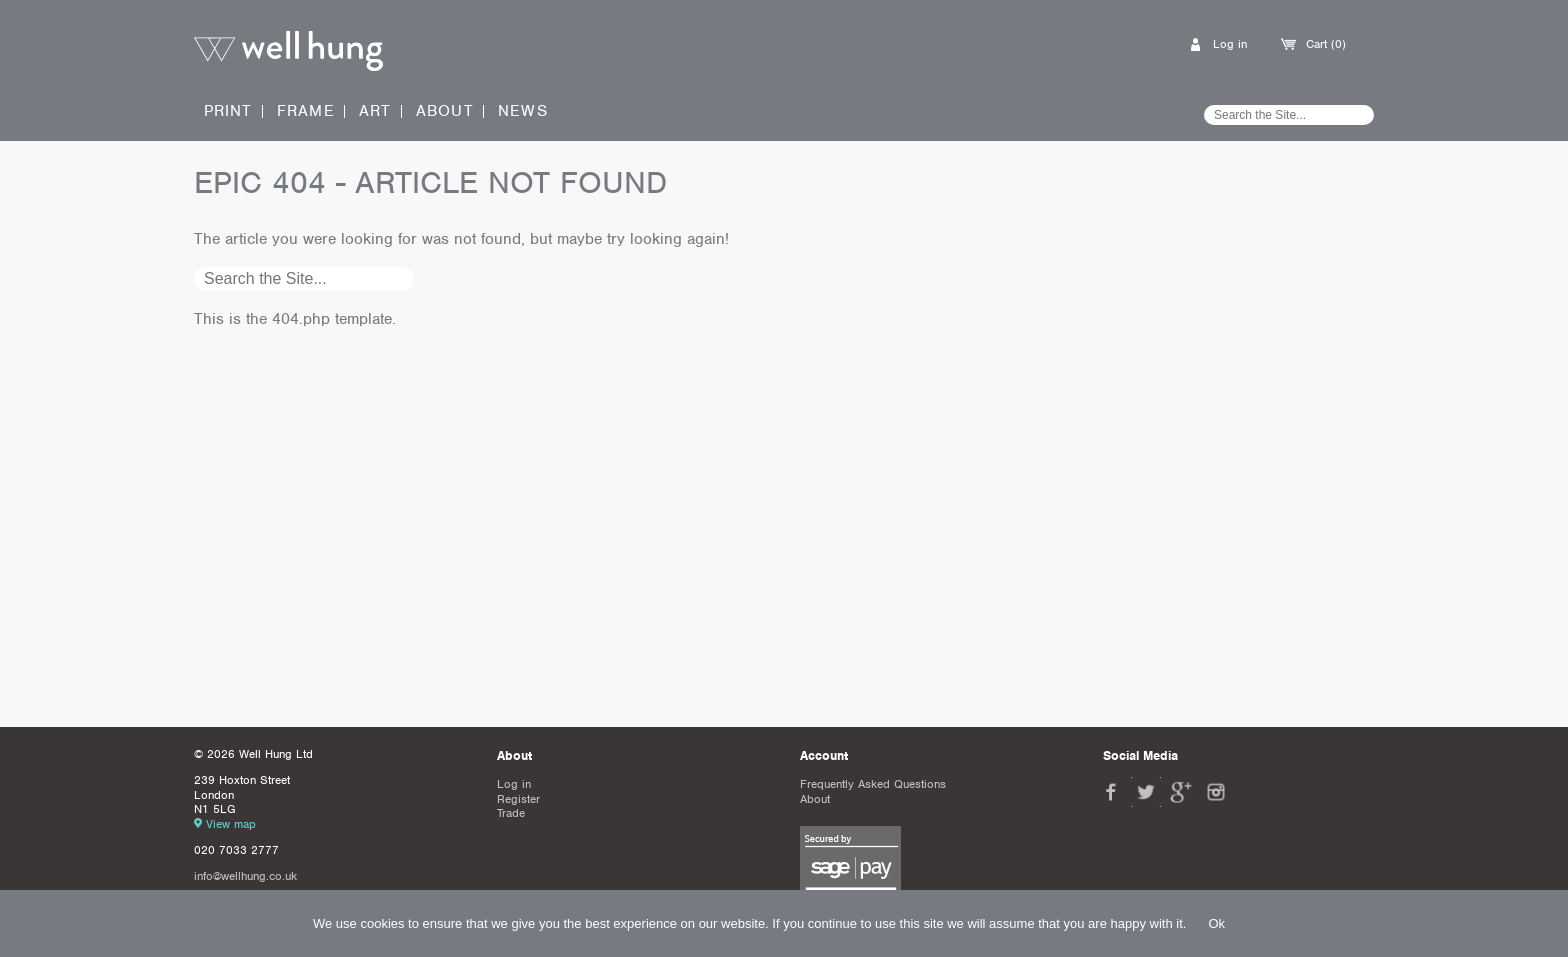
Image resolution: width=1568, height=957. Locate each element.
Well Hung (288, 51)
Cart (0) (1326, 44)
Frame (306, 111)
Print (228, 111)
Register (518, 799)
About (445, 111)
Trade (511, 813)
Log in (1230, 44)
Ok (1216, 923)
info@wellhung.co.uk (245, 876)
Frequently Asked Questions (873, 784)
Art (375, 111)
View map (231, 824)
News (523, 111)
